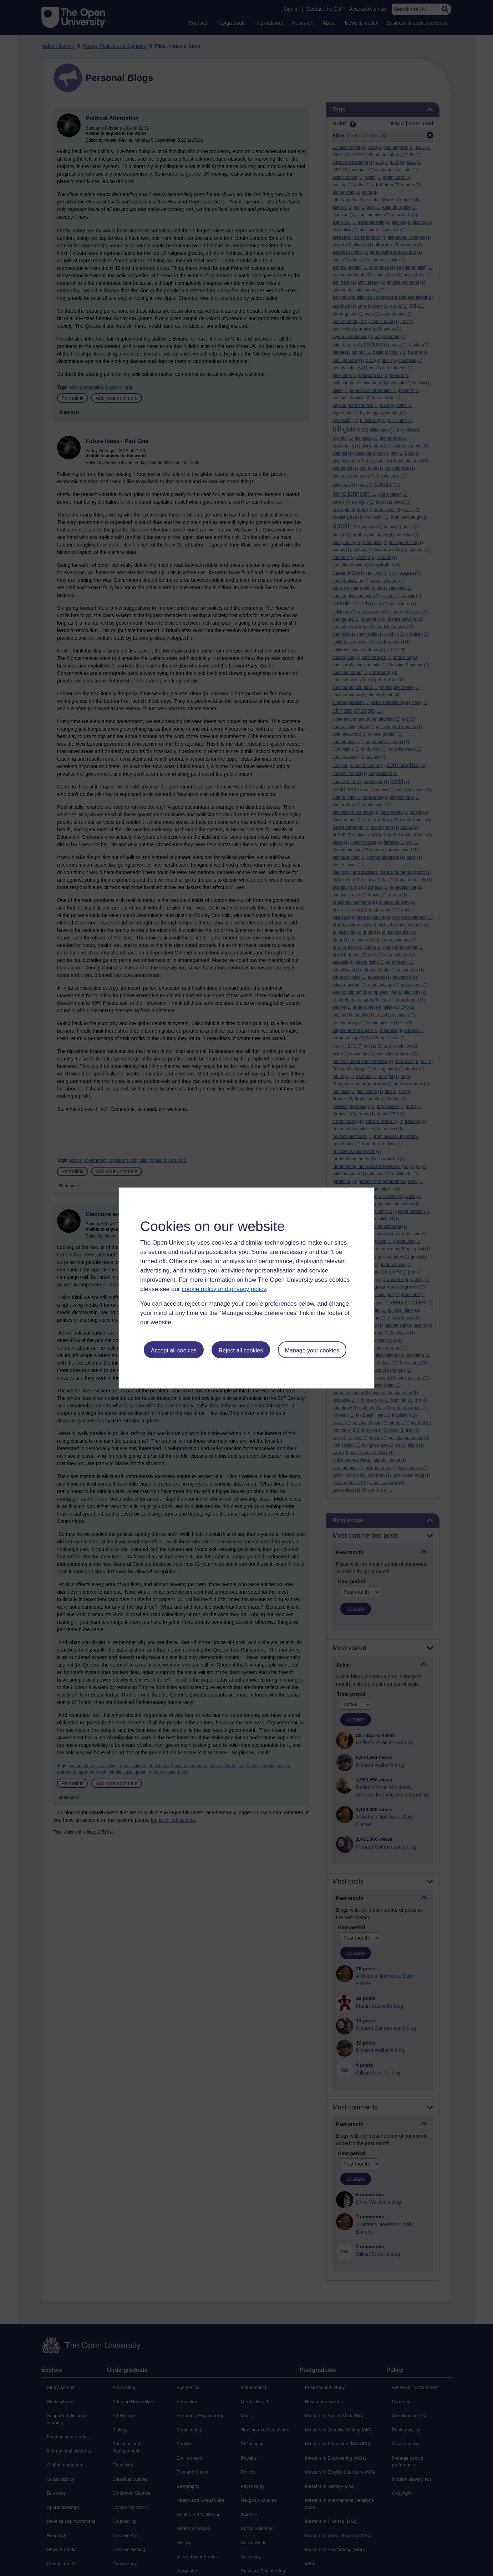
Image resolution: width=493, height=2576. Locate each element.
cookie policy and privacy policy (224, 1289)
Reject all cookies (241, 1350)
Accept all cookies (174, 1350)
